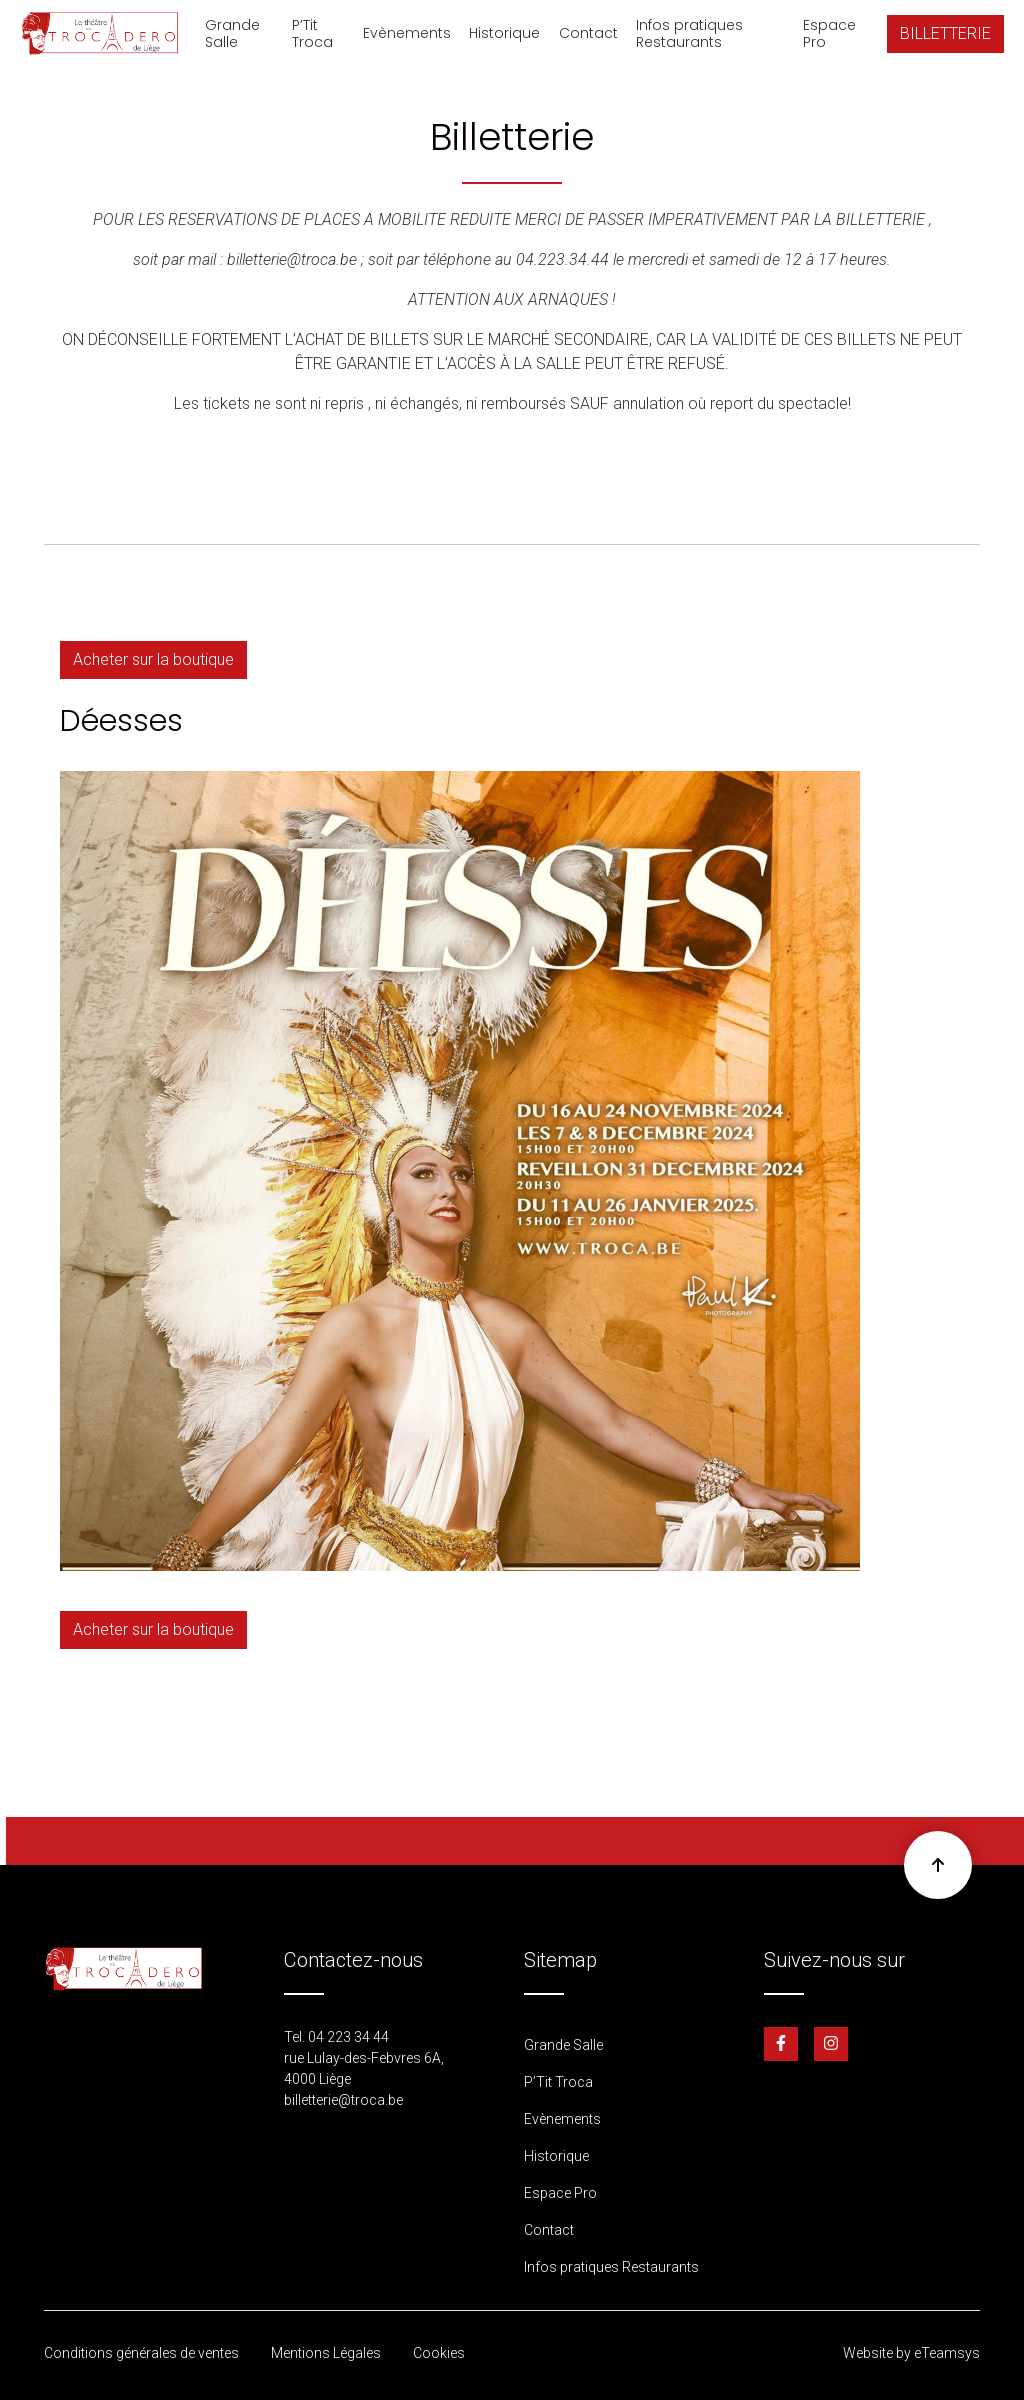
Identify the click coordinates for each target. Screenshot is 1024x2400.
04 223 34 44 (348, 2037)
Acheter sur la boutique (153, 659)
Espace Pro (829, 33)
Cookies (439, 2353)
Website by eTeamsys (911, 2353)
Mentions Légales (326, 2353)
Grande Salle (232, 33)
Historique (504, 33)
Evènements (407, 33)
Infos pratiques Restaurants (689, 33)
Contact (588, 33)
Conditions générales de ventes (141, 2353)
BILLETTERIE (945, 33)
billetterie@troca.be (343, 2100)
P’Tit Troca (312, 33)
